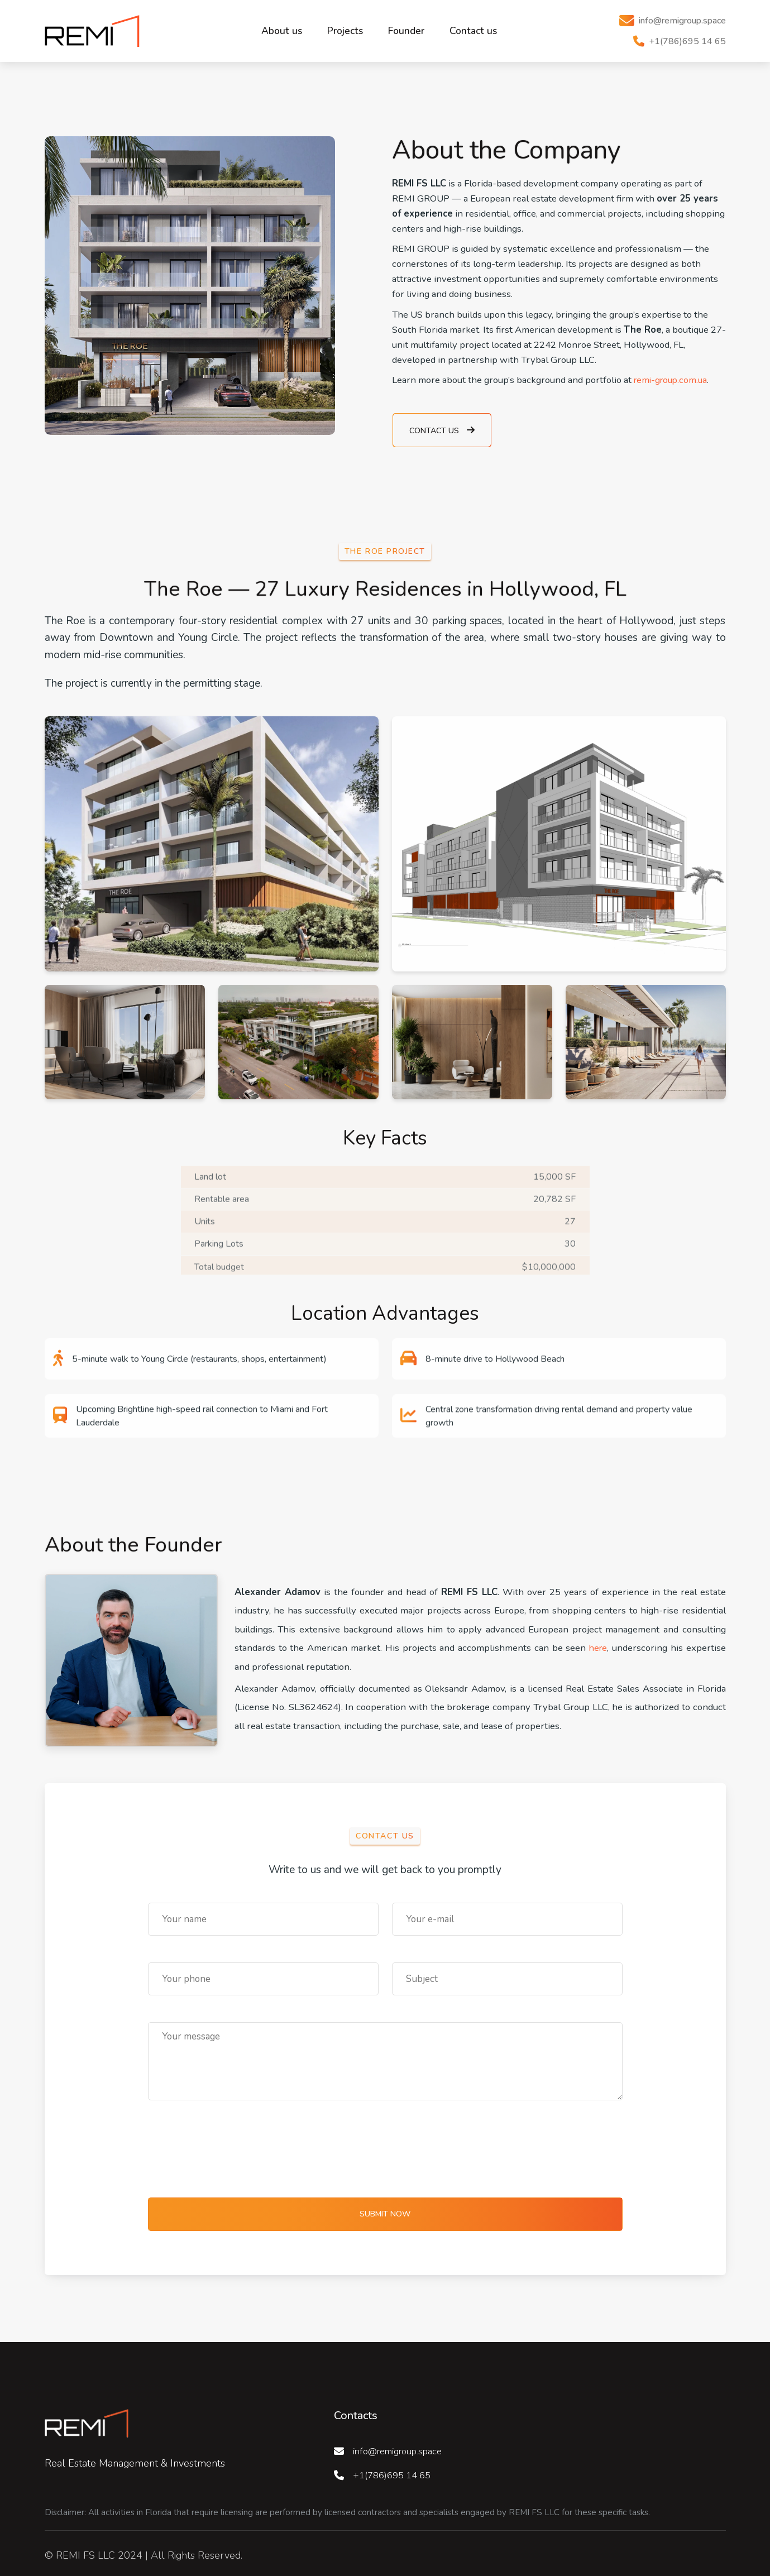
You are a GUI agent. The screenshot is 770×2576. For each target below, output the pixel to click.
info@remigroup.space (403, 2446)
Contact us (473, 28)
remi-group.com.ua (672, 375)
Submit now (385, 2209)
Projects (345, 28)
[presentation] (233, 2144)
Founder (406, 28)
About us (281, 28)
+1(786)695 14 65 (395, 2470)
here (598, 1643)
